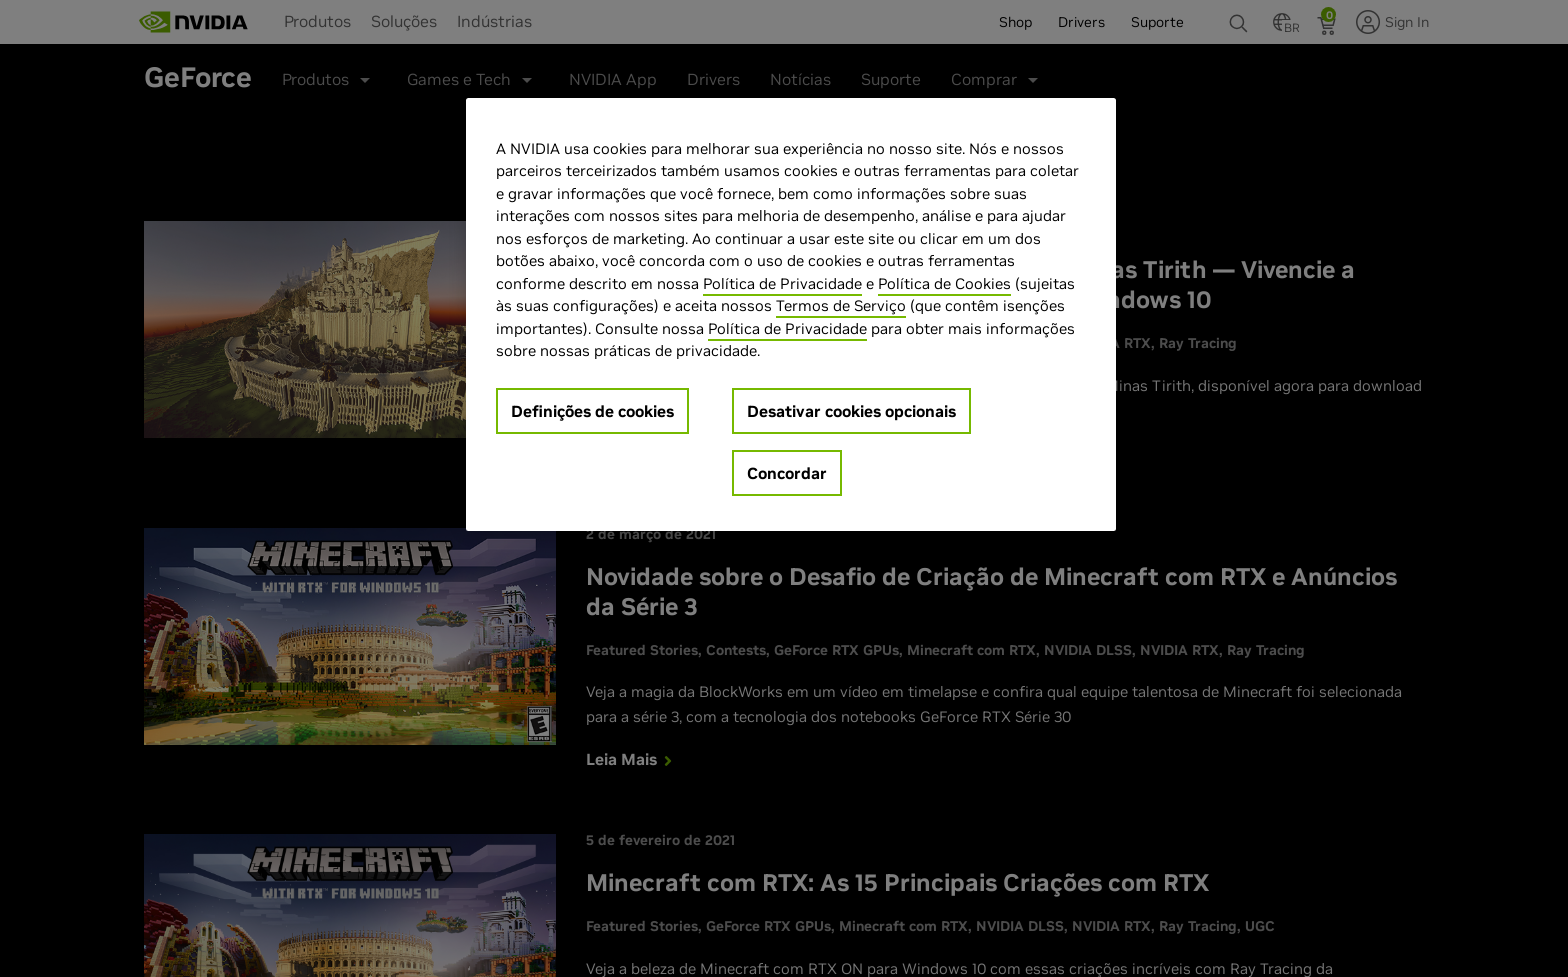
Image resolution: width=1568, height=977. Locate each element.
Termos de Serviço (841, 305)
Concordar (787, 473)
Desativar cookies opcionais (851, 411)
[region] (791, 314)
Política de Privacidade (782, 283)
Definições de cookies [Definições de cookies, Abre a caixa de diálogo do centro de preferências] (592, 411)
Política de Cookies (944, 283)
